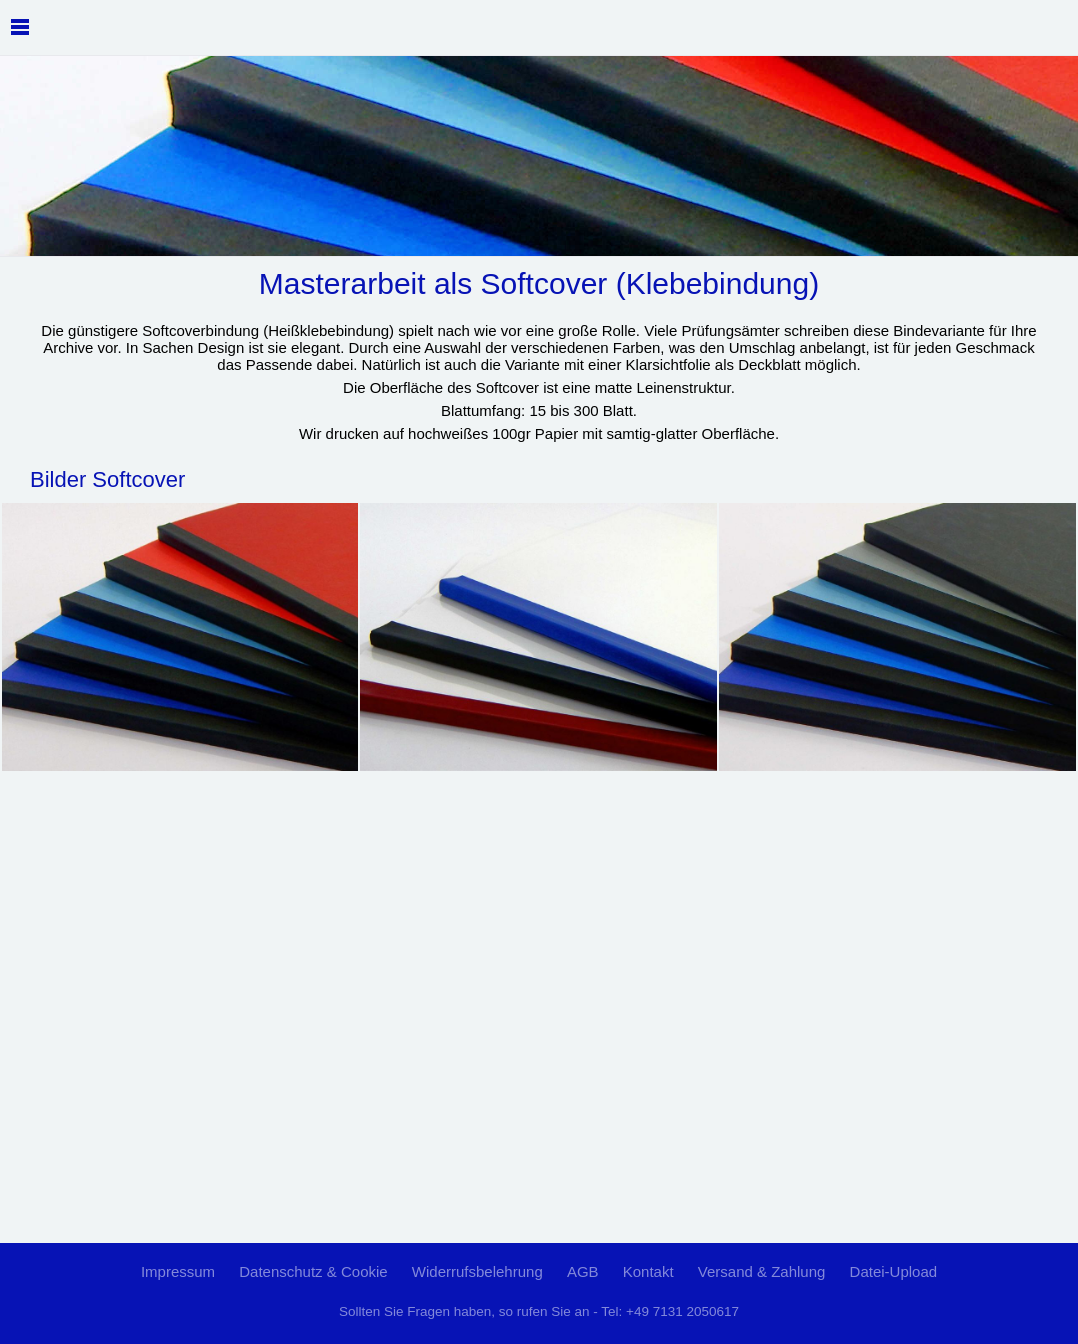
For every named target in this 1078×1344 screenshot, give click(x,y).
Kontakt (648, 1271)
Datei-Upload (894, 1271)
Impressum (178, 1271)
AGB (583, 1271)
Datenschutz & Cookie (313, 1271)
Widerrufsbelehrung (477, 1271)
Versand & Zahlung (762, 1271)
